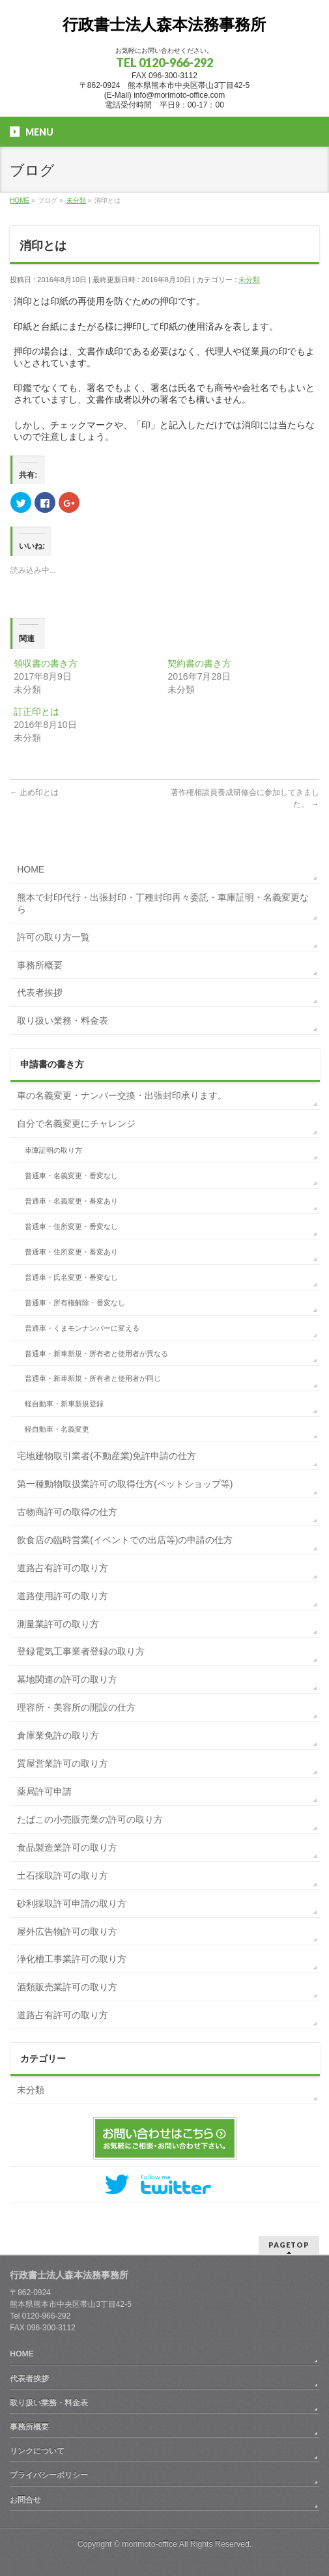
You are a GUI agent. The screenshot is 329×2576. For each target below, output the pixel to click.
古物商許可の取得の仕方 (67, 1512)
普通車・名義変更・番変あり (71, 1201)
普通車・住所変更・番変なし (71, 1226)
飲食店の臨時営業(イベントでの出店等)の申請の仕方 (125, 1540)
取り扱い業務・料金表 (62, 1020)
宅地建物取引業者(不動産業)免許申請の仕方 (106, 1456)
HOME (30, 869)
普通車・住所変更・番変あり (71, 1252)
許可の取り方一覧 (53, 937)
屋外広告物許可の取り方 (67, 1931)
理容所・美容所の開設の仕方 (76, 1707)
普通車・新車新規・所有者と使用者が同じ (93, 1378)
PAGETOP (288, 2244)
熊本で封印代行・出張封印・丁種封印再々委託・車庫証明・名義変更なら (163, 903)
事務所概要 (40, 965)
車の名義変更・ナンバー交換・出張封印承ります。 (122, 1095)
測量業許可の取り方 (58, 1624)
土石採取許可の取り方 (62, 1875)
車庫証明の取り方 (53, 1150)
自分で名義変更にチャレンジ (76, 1123)
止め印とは (34, 792)
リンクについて (37, 2450)
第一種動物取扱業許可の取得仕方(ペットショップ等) (125, 1484)
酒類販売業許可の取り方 (67, 1987)
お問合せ (25, 2499)
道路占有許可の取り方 (62, 1568)
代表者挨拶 (40, 992)
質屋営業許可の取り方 (62, 1763)
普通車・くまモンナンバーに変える (82, 1328)
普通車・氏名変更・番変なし (71, 1277)
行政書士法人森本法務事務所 (164, 24)
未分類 (249, 279)
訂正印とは (36, 711)
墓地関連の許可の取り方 (67, 1679)
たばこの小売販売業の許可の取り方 (90, 1819)
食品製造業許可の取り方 (67, 1847)
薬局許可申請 (44, 1791)
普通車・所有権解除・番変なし (75, 1303)
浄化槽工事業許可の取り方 (71, 1959)
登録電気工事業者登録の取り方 (81, 1651)
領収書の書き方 (46, 663)
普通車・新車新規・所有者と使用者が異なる (96, 1353)
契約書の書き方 (199, 663)
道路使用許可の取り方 (62, 1596)
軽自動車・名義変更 (57, 1429)
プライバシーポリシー (49, 2475)
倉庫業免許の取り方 (58, 1735)
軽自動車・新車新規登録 (64, 1404)
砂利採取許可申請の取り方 (71, 1903)
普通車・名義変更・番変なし (71, 1175)
